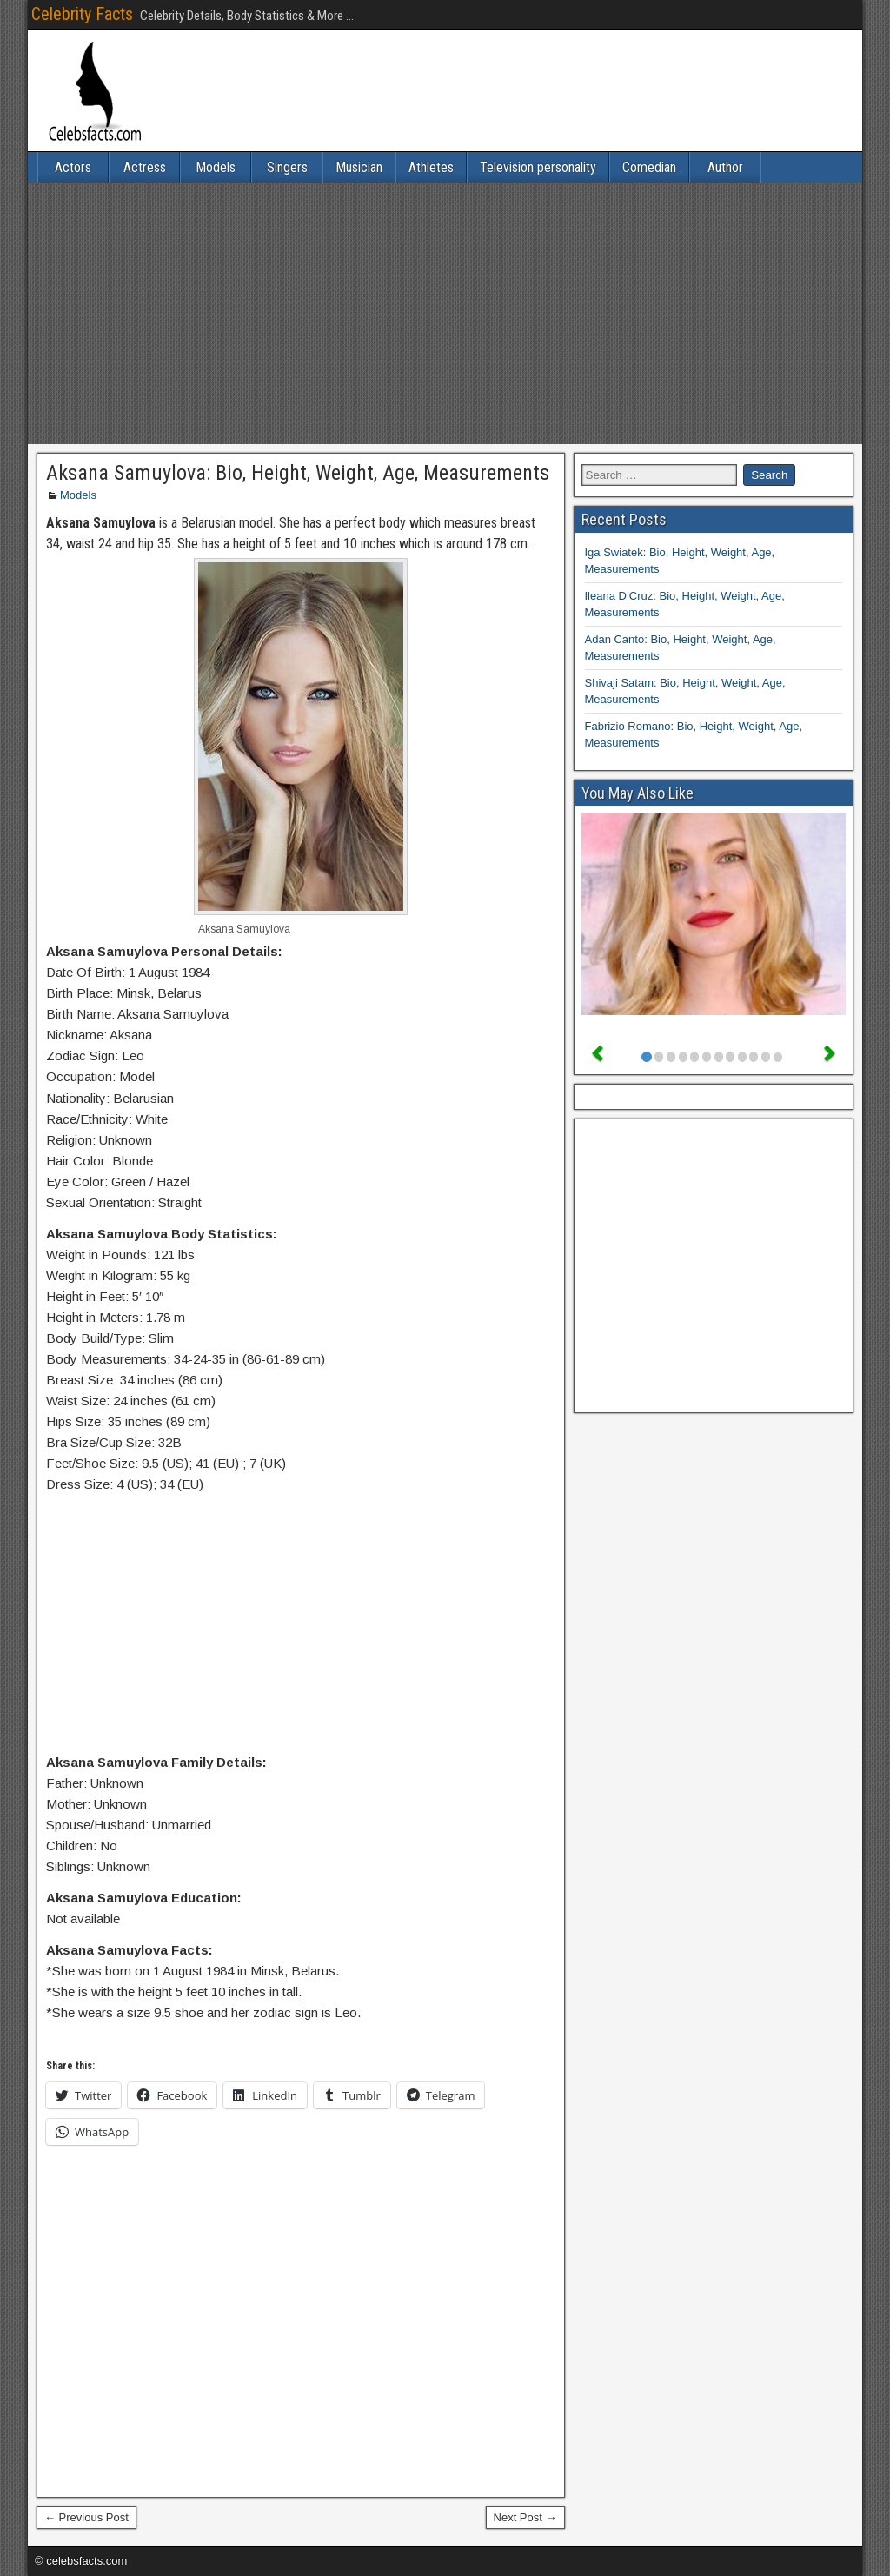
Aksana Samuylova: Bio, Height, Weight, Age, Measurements (297, 473)
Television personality (538, 167)
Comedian (649, 167)
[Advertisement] (445, 313)
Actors (73, 167)
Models (216, 167)
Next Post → (525, 2517)
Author (725, 167)
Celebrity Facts (82, 13)
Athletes (431, 167)
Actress (144, 167)
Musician (358, 167)
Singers (287, 167)
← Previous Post (86, 2517)
